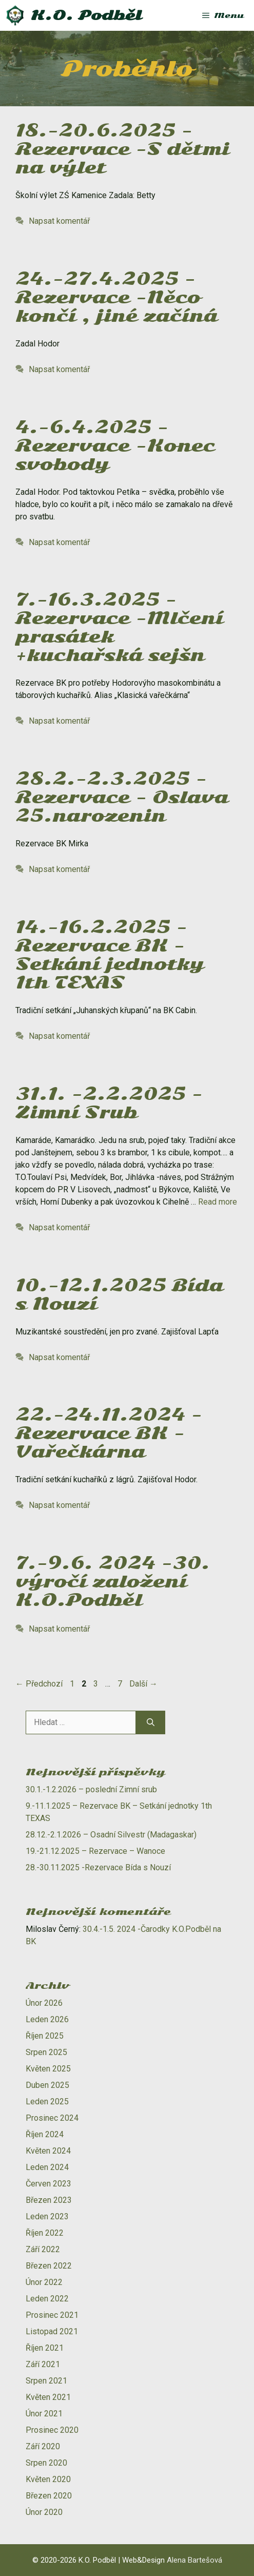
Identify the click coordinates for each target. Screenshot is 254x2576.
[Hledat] (150, 1722)
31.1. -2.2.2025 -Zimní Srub (109, 1103)
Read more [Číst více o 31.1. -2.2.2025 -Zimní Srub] (217, 1202)
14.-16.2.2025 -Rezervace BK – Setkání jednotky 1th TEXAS (109, 955)
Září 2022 (43, 2249)
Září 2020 (43, 2446)
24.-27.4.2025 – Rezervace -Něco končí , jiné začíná (116, 297)
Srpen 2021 (46, 2381)
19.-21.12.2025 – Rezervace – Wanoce (95, 1851)
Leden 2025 (47, 2101)
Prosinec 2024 (52, 2118)
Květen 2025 (48, 2069)
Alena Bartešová (194, 2560)
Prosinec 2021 (52, 2315)
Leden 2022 (47, 2298)
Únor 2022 (44, 2282)
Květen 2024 (48, 2151)
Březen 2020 (49, 2496)
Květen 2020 (48, 2479)
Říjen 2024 (45, 2134)
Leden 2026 (47, 2019)
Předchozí (39, 1684)
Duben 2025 (47, 2085)
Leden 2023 (47, 2216)
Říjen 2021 (45, 2348)
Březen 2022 (49, 2266)
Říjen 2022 (45, 2233)
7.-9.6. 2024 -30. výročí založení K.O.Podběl (112, 1581)
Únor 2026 (44, 2003)
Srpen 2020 (46, 2463)
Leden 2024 (47, 2167)
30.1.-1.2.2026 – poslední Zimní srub (91, 1789)
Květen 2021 (48, 2397)
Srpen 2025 (46, 2052)
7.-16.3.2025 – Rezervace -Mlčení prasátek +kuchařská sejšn (119, 627)
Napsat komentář (59, 221)
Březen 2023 (49, 2200)
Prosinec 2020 (52, 2430)
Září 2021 (43, 2364)
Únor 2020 (44, 2512)
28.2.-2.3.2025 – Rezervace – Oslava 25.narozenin (121, 797)
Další (143, 1684)
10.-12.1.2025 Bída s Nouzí (119, 1294)
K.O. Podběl (86, 15)
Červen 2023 (48, 2183)
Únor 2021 (44, 2413)
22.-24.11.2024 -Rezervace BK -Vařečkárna (108, 1433)
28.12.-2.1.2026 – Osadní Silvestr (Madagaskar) (111, 1834)
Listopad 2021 (52, 2331)
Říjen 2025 (45, 2036)
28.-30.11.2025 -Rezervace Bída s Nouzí (98, 1867)
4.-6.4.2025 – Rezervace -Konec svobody (115, 445)
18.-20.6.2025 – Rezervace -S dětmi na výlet (122, 149)
